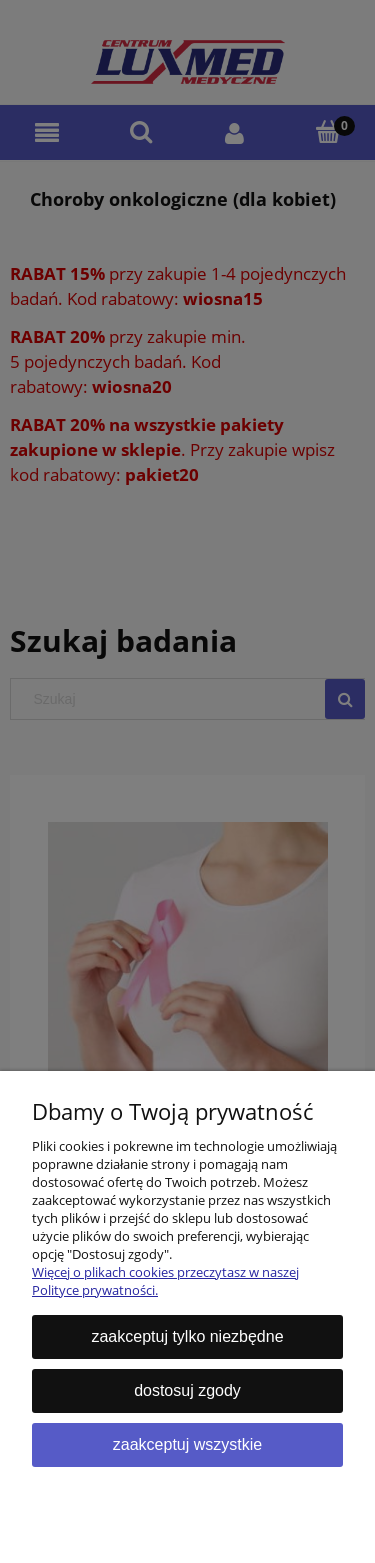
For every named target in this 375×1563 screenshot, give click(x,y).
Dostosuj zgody (187, 1390)
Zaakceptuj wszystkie (187, 1444)
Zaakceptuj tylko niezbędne (187, 1336)
